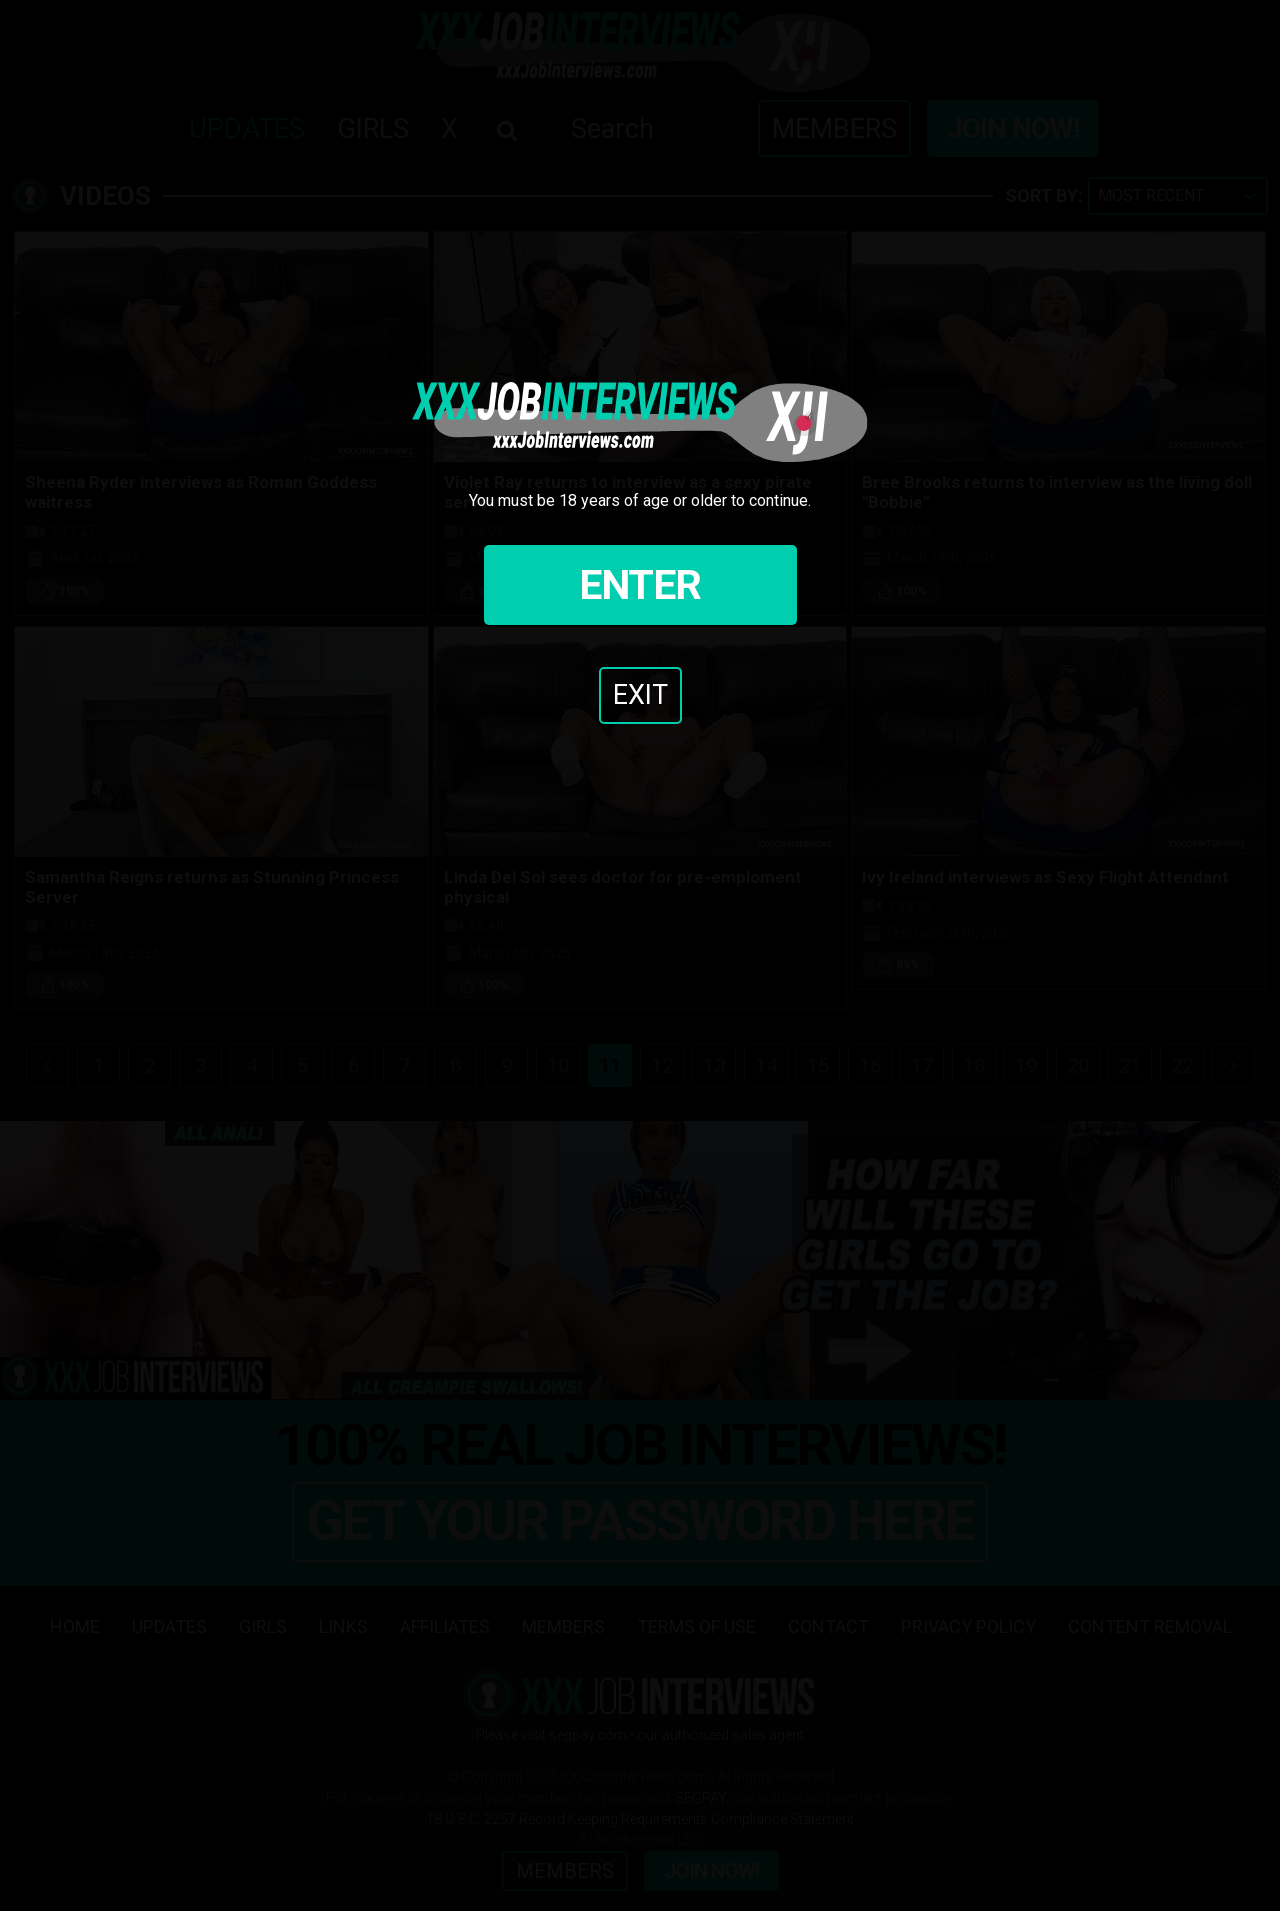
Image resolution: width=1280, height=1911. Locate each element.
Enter (640, 585)
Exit (640, 695)
